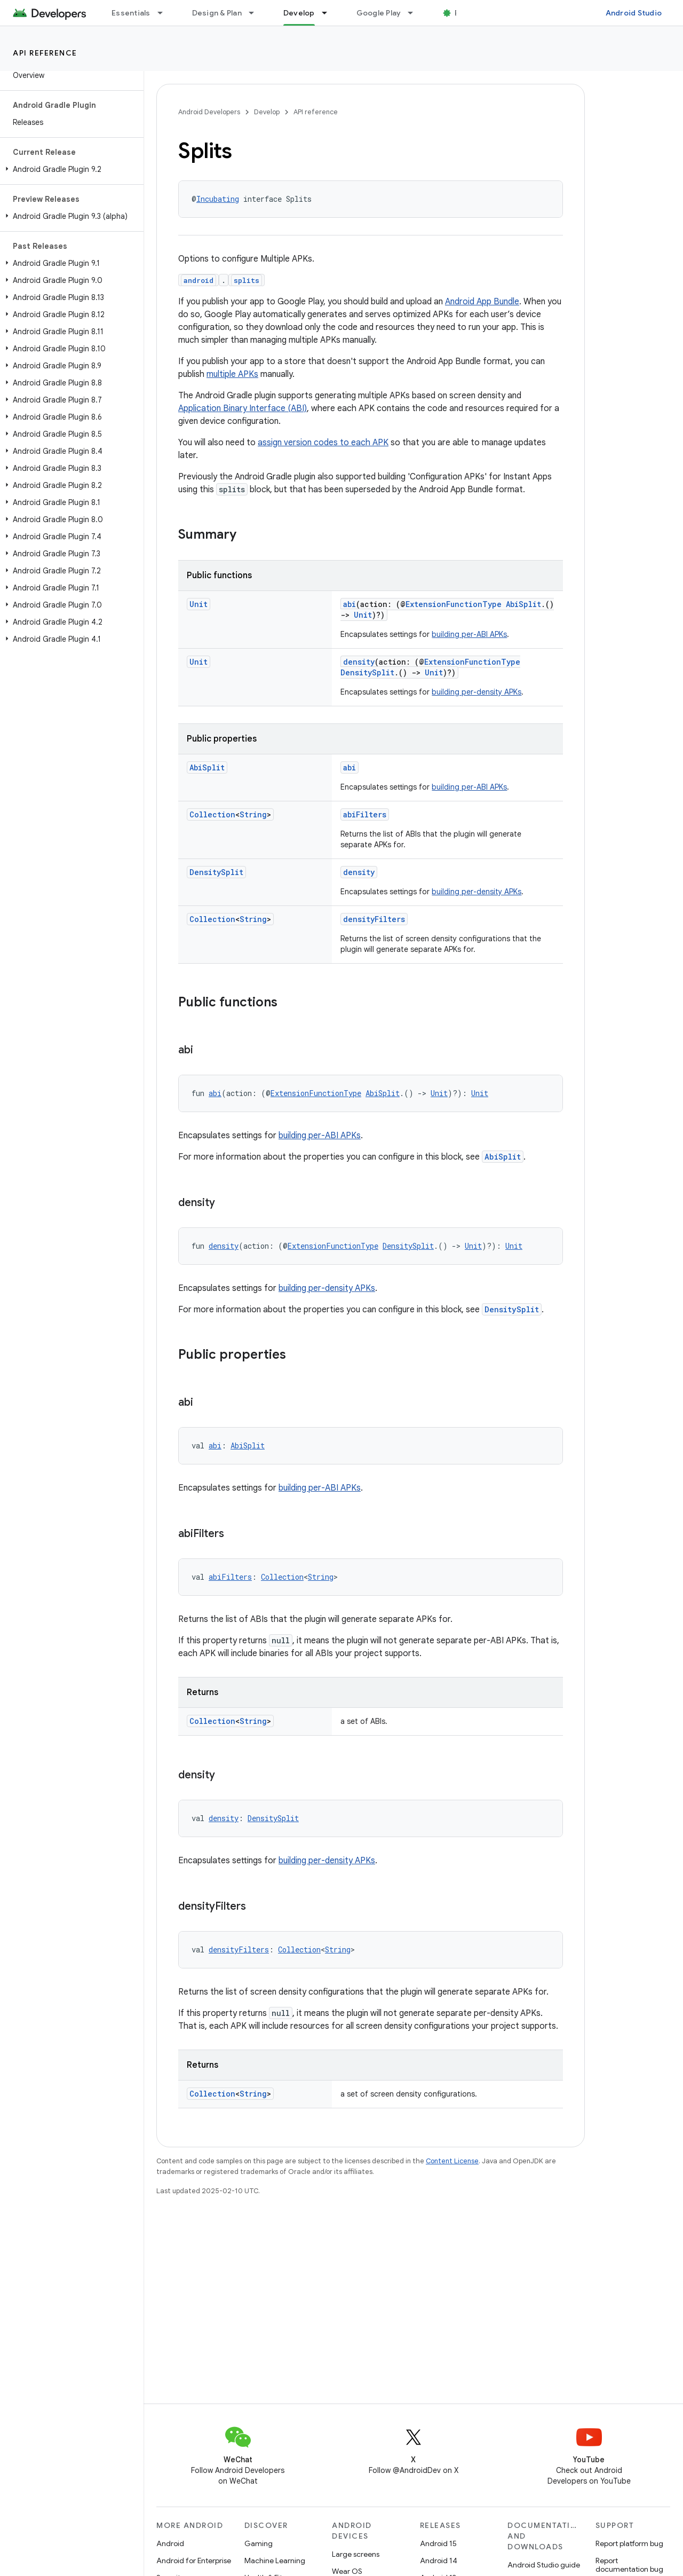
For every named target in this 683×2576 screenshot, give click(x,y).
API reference (45, 53)
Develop (267, 111)
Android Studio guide (543, 2565)
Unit (198, 604)
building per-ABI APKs (469, 634)
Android (170, 2543)
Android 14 (438, 2560)
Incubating (217, 199)
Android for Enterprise (193, 2560)
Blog (463, 13)
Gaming (258, 2543)
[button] (69, 169)
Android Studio (634, 13)
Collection (212, 814)
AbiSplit (523, 604)
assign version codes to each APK (323, 442)
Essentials (131, 13)
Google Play (378, 13)
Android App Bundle (482, 301)
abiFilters (364, 814)
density (359, 662)
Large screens (355, 2554)
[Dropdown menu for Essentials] (164, 13)
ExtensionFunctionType (454, 604)
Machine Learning (274, 2560)
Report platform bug (629, 2543)
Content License (452, 2160)
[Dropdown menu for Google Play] (415, 13)
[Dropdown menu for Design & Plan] (256, 13)
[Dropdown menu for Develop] (329, 13)
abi (349, 604)
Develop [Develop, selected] (299, 13)
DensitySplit (367, 672)
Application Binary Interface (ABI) (242, 408)
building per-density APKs (476, 692)
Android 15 (438, 2543)
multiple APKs (232, 374)
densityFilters (374, 919)
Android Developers (209, 111)
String (253, 814)
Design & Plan (217, 13)
